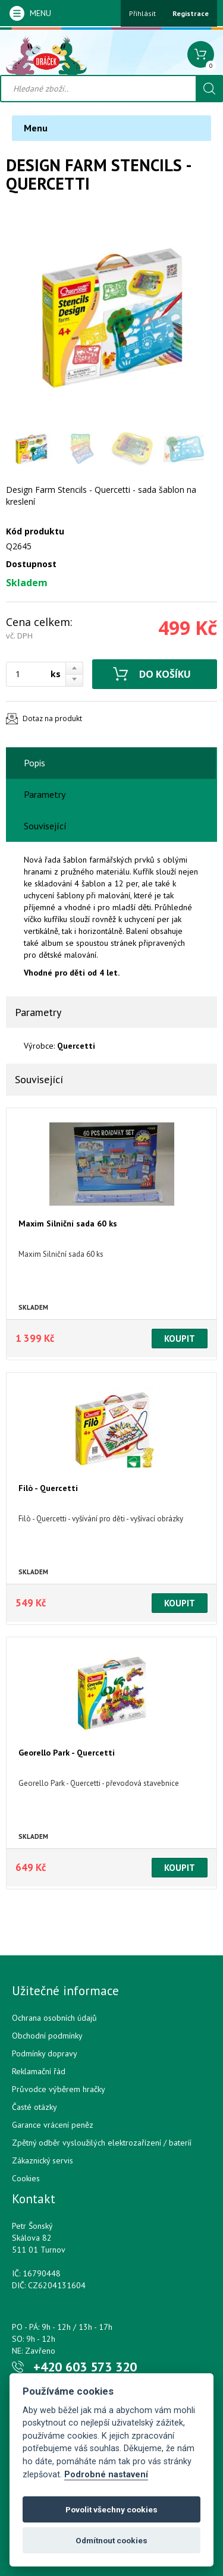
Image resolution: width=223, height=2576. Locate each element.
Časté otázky (34, 2107)
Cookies (26, 2178)
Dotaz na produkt (52, 718)
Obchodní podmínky (47, 2035)
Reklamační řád (38, 2071)
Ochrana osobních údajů (54, 2017)
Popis (34, 763)
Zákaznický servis (42, 2160)
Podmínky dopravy (44, 2053)
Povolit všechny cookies (111, 2509)
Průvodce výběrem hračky (58, 2089)
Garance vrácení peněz (52, 2124)
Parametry (44, 794)
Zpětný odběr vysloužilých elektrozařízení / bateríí (101, 2142)
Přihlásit (142, 13)
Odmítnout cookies (111, 2540)
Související (45, 826)
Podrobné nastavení (106, 2475)
